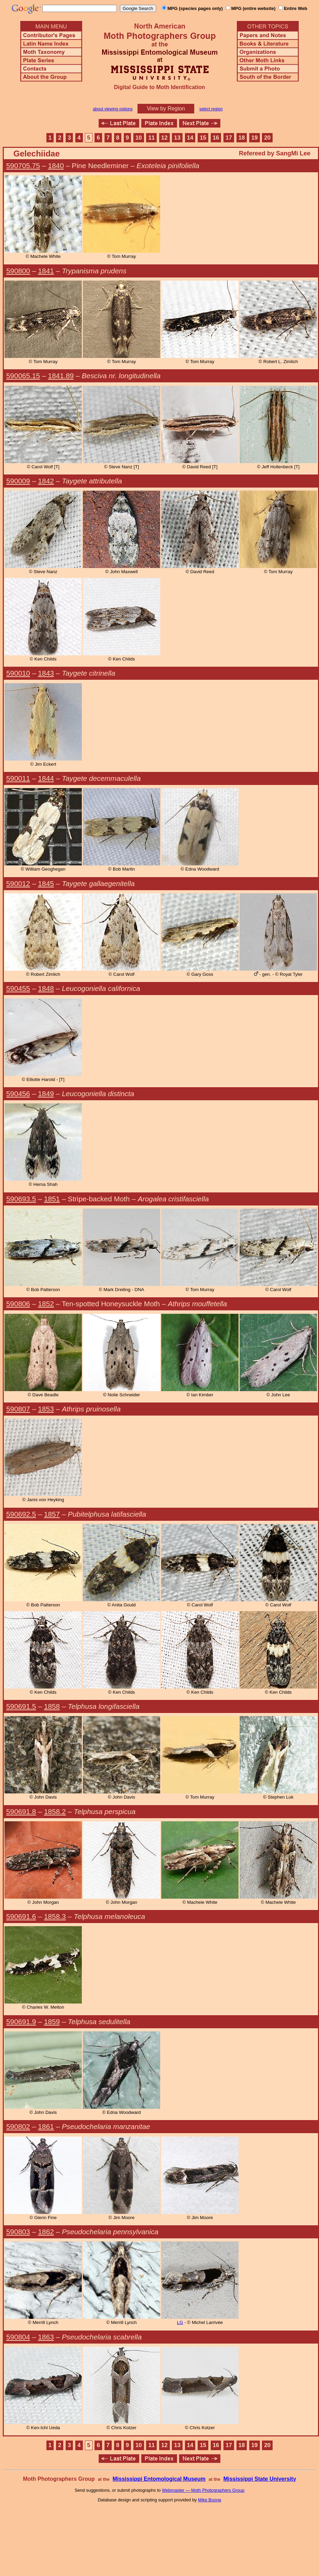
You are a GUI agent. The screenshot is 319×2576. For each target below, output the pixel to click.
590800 (18, 271)
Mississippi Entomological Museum (158, 2479)
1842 (46, 481)
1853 (46, 1409)
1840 (56, 166)
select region (211, 109)
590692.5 (21, 1514)
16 (216, 137)
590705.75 (23, 166)
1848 (46, 988)
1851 (52, 1199)
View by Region (166, 108)
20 (267, 137)
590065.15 (23, 376)
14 (190, 137)
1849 (46, 1094)
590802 (18, 2126)
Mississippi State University (259, 2479)
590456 (18, 1094)
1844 (46, 778)
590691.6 (21, 1916)
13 (177, 137)
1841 (46, 271)
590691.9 (21, 2022)
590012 (18, 883)
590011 (18, 778)
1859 (52, 2022)
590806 (18, 1304)
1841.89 (61, 376)
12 (164, 137)
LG (180, 2322)
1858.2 (55, 1811)
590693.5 (21, 1199)
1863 (46, 2337)
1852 (46, 1304)
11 (151, 137)
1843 (46, 673)
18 (242, 137)
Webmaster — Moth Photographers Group (203, 2490)
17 (229, 137)
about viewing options (112, 109)
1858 (52, 1706)
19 (254, 137)
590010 (18, 673)
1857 (52, 1514)
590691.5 (21, 1706)
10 (138, 137)
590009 (18, 481)
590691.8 (21, 1811)
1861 (46, 2126)
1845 (46, 883)
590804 (18, 2337)
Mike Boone (209, 2499)
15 (203, 137)
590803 (18, 2232)
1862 (46, 2232)
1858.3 (55, 1916)
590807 (18, 1409)
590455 (18, 988)
